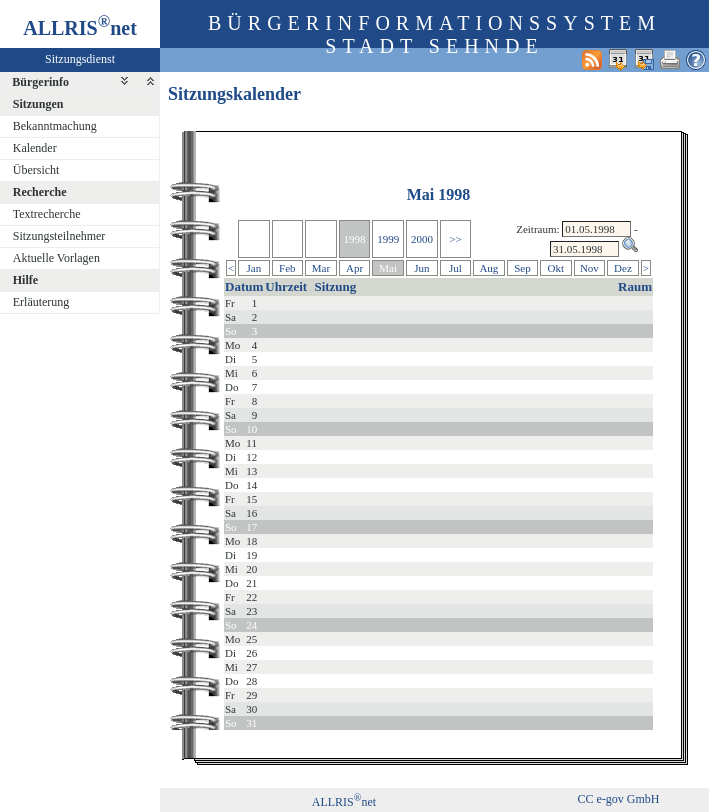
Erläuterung (41, 302)
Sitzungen (38, 104)
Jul (455, 268)
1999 (388, 239)
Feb (287, 268)
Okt (556, 268)
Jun (421, 268)
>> (455, 239)
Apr (354, 268)
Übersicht (36, 170)
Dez (623, 268)
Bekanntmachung (55, 126)
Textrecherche (47, 214)
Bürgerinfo (40, 82)
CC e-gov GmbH (618, 799)
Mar (321, 268)
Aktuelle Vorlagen (56, 258)
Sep (522, 268)
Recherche (40, 192)
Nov (589, 268)
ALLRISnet (344, 802)
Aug (488, 268)
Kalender (35, 148)
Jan (254, 268)
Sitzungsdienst (80, 59)
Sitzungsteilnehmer (59, 236)
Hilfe (25, 280)
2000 (422, 239)
